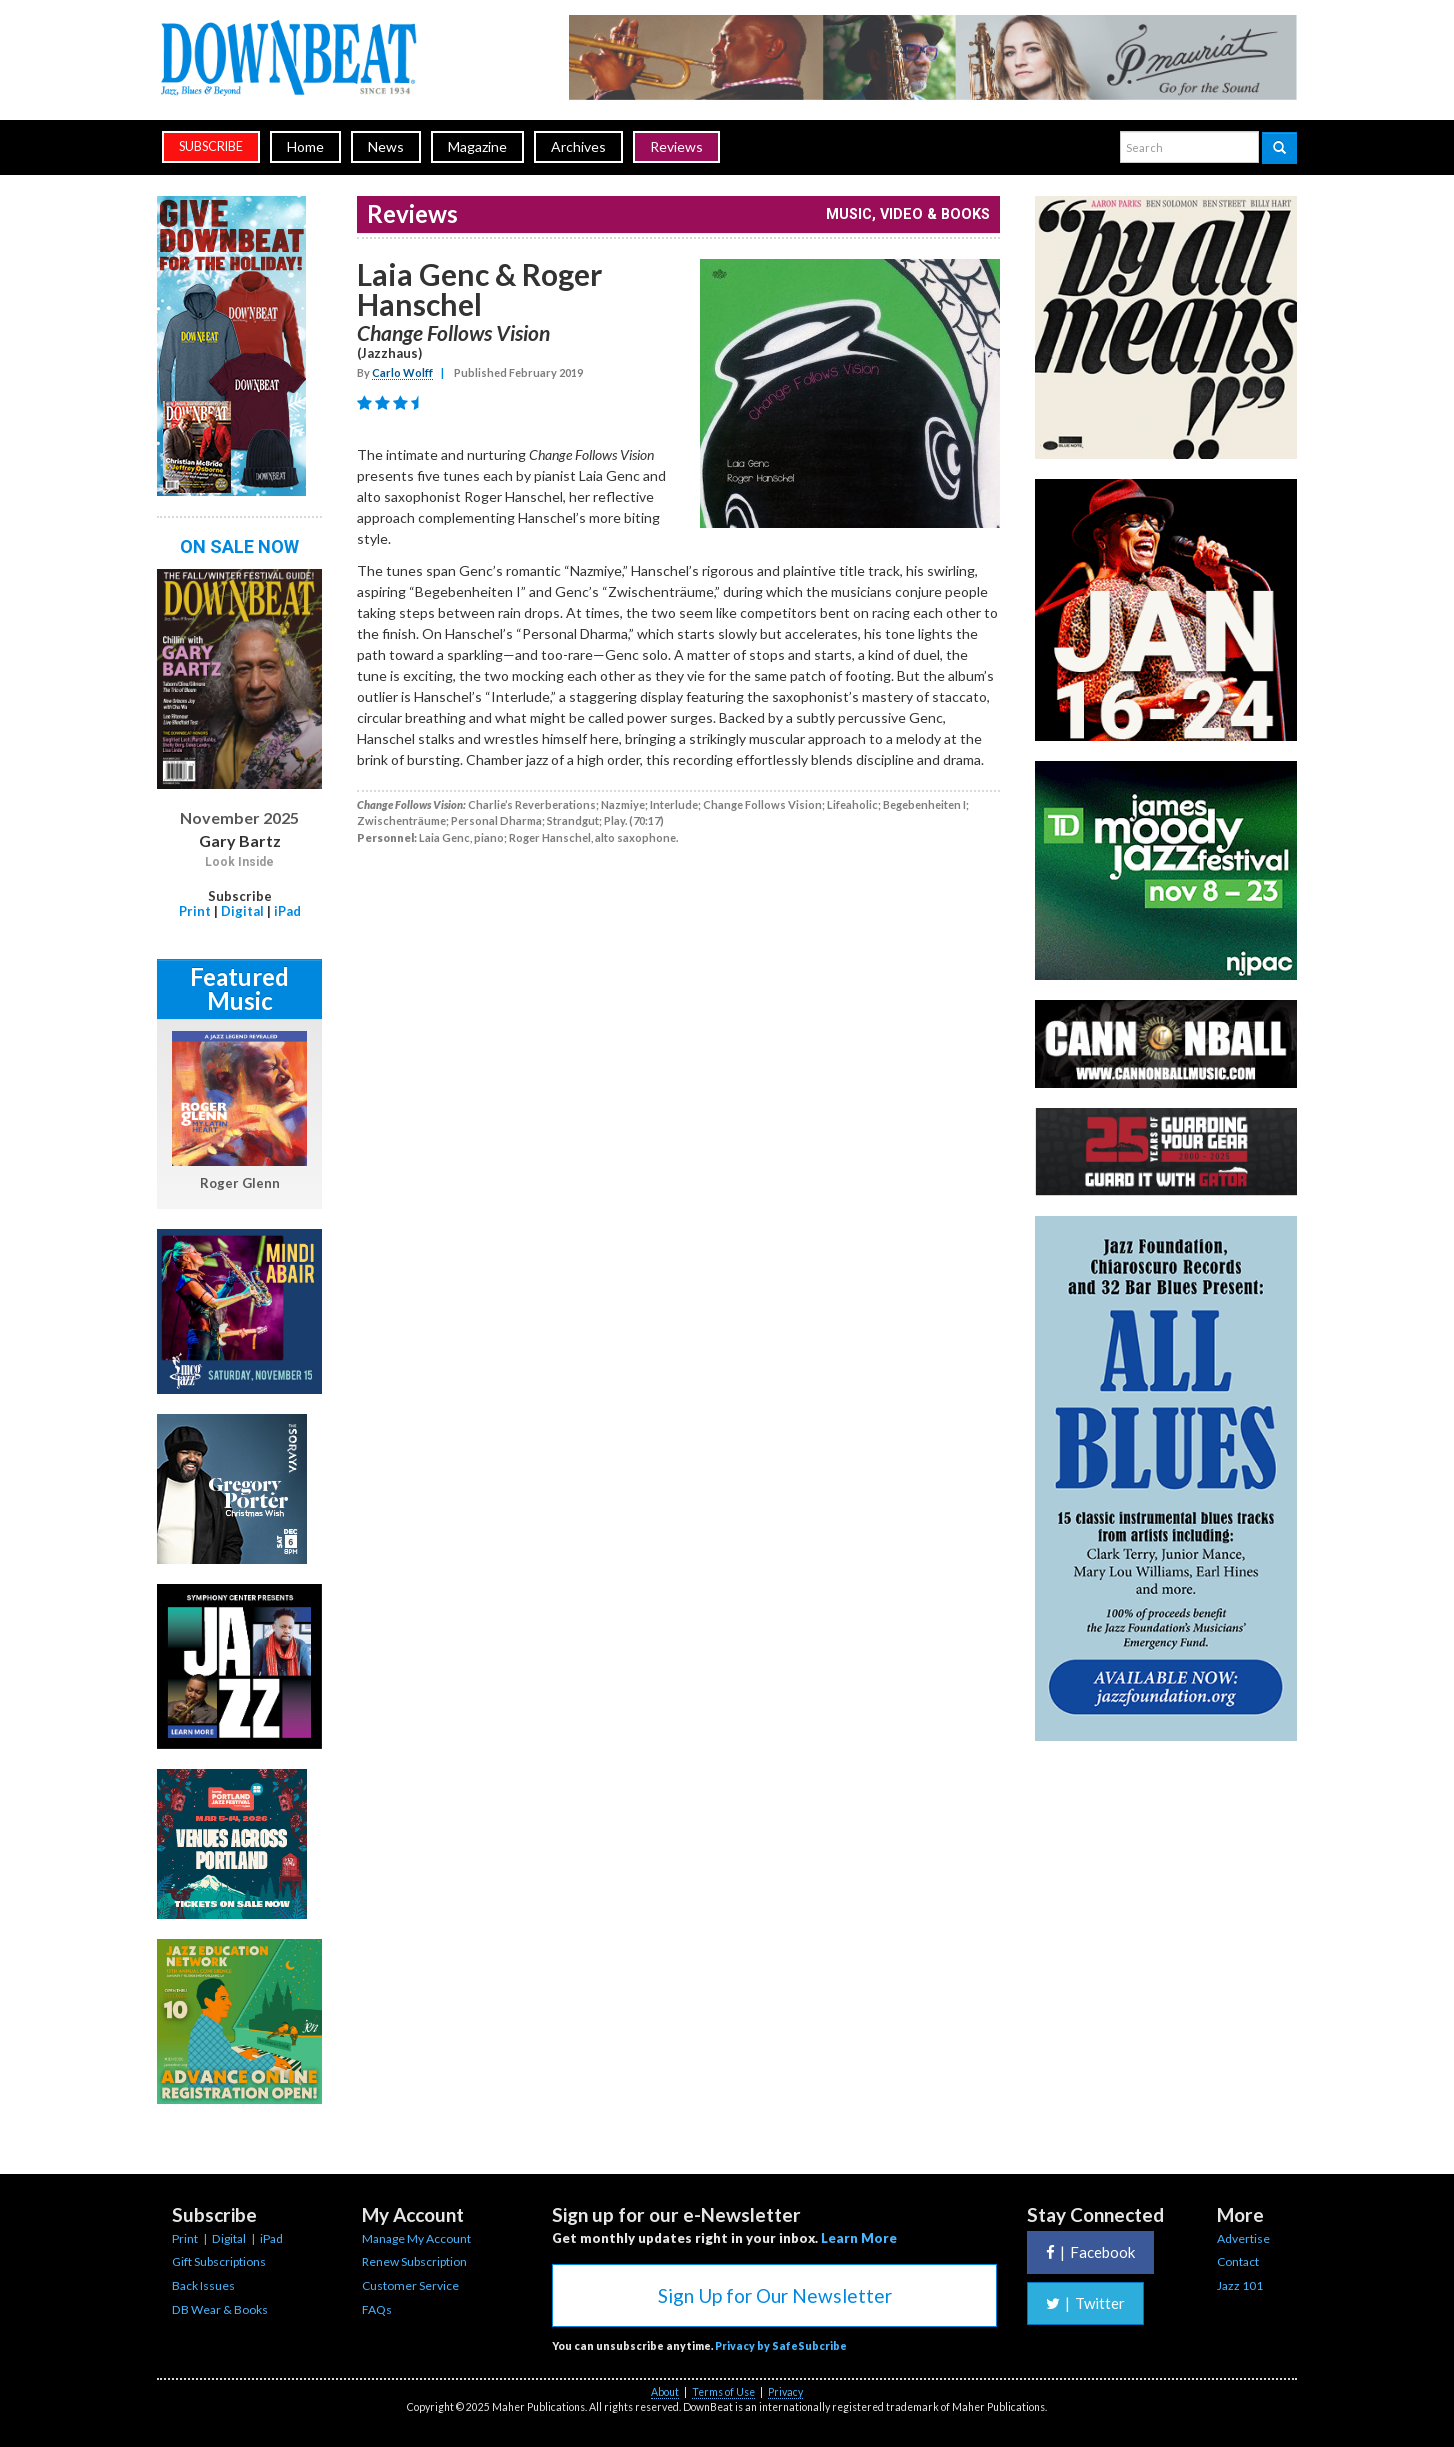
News (386, 146)
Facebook (1090, 2252)
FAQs (377, 2309)
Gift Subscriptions (219, 2261)
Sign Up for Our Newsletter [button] (775, 2295)
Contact (1238, 2261)
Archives (578, 146)
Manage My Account (416, 2238)
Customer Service (410, 2285)
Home (305, 146)
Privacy (785, 2392)
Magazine (477, 146)
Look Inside (239, 862)
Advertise (1243, 2238)
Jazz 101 (1240, 2285)
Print (195, 911)
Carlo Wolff (402, 372)
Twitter (1085, 2303)
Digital (242, 911)
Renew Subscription (414, 2261)
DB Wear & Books (220, 2309)
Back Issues (203, 2285)
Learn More (859, 2238)
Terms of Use (723, 2392)
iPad (287, 911)
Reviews (676, 146)
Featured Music (239, 988)
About (665, 2392)
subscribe (211, 146)
